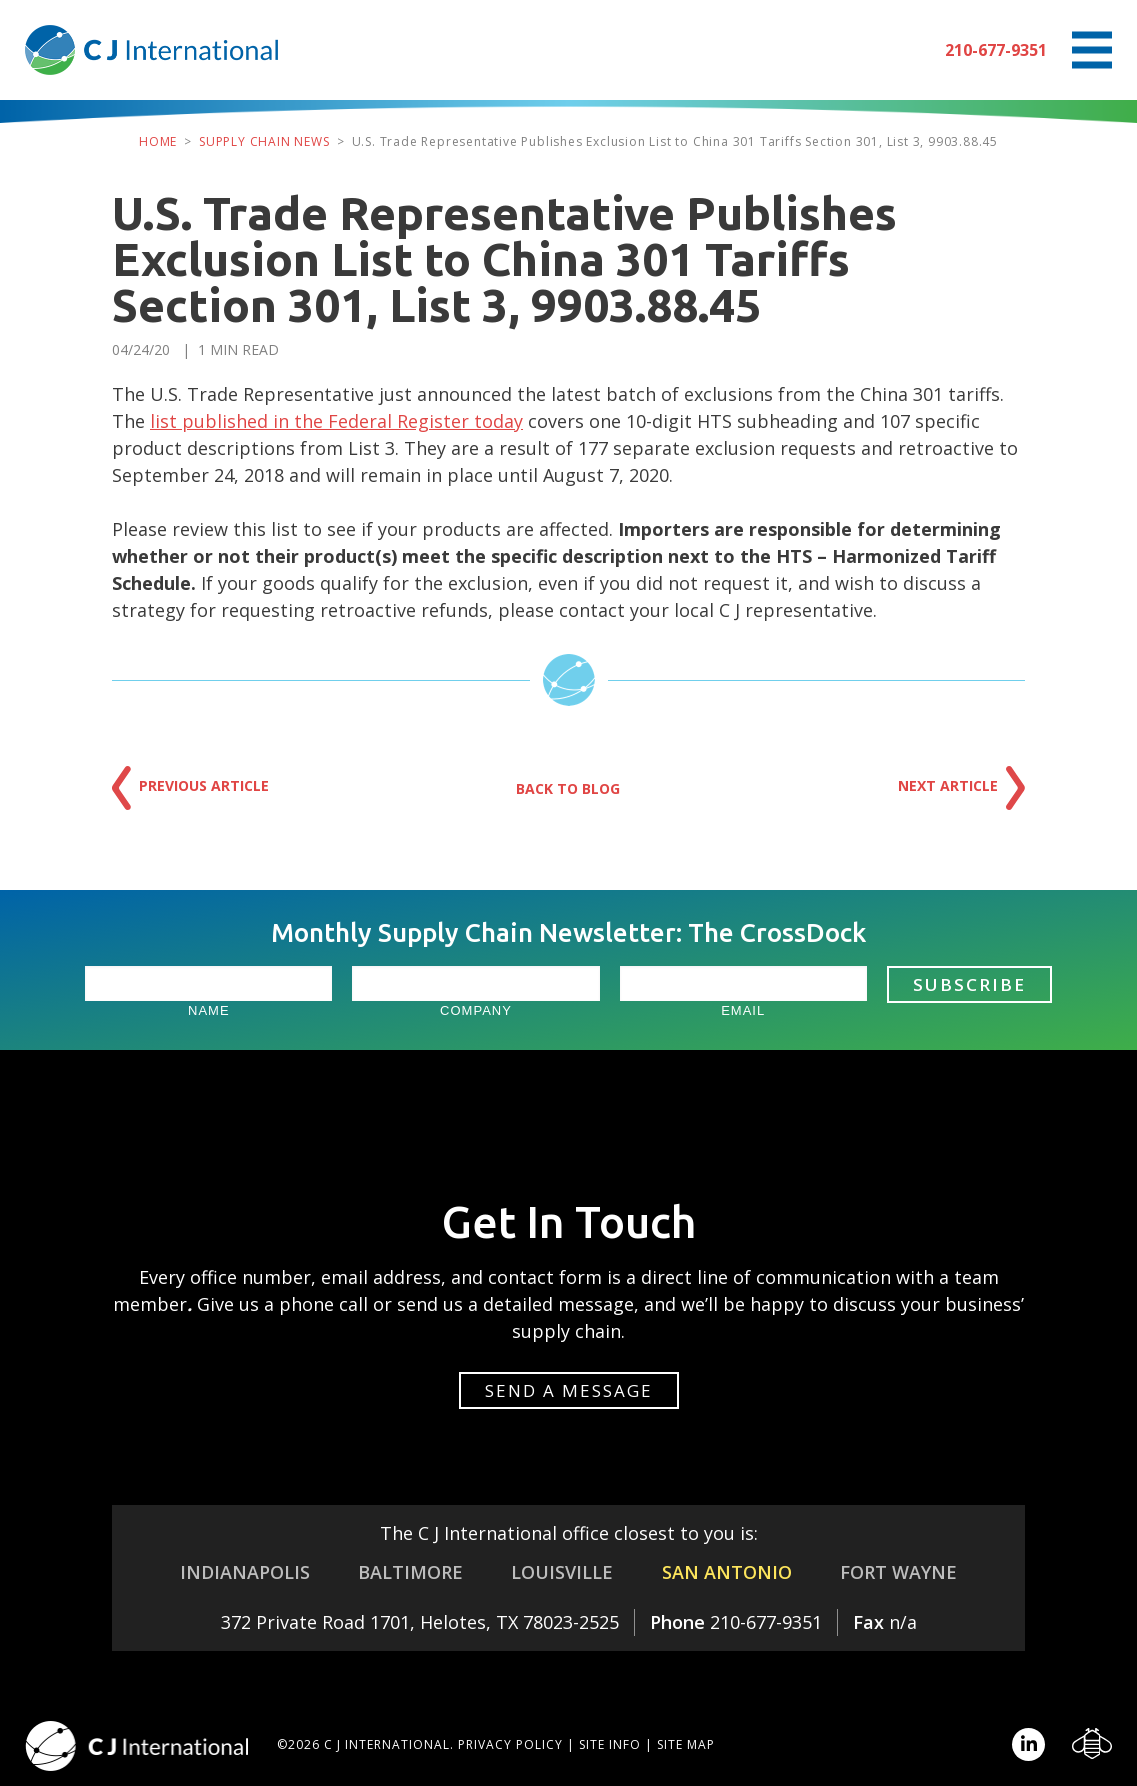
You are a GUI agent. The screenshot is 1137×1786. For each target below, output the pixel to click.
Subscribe (969, 984)
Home (158, 141)
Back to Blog (568, 788)
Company (476, 1010)
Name (209, 1010)
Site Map (686, 1744)
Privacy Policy (510, 1744)
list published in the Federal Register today (336, 421)
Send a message (569, 1390)
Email (743, 1010)
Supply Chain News (264, 141)
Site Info (610, 1744)
